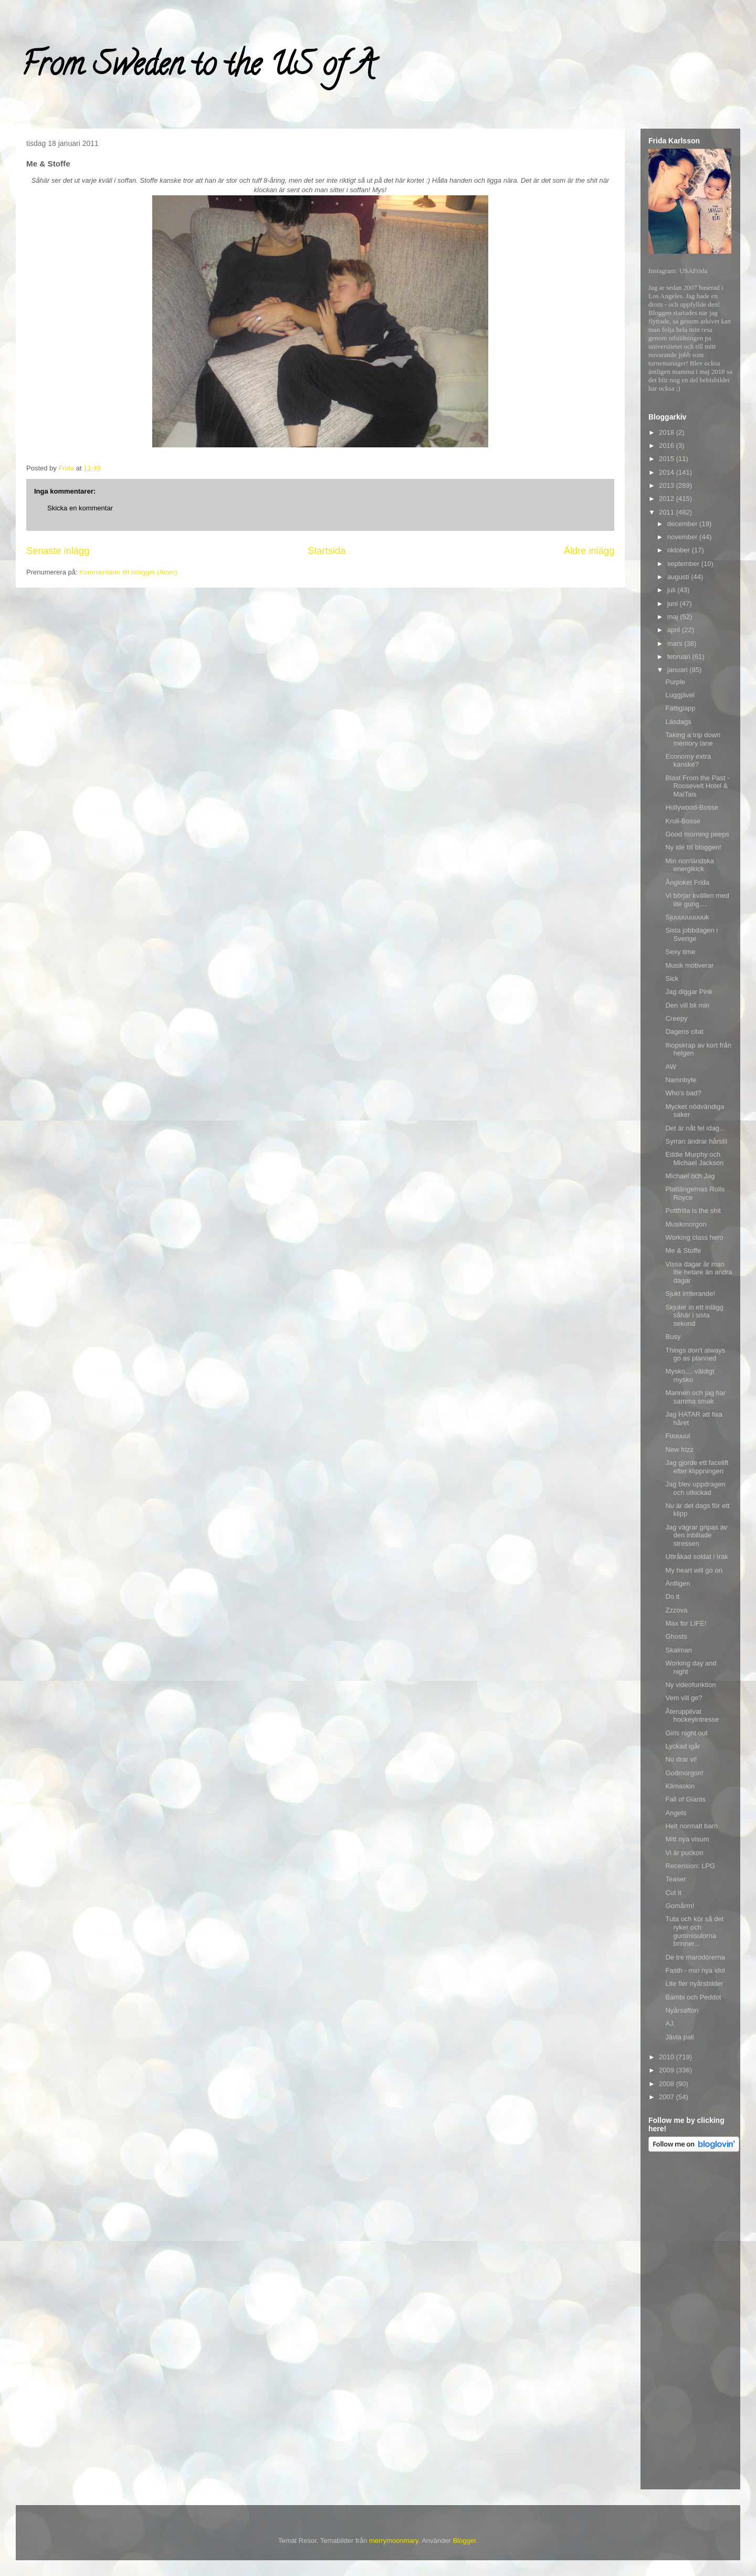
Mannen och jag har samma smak (695, 1397)
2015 (667, 459)
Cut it (673, 1893)
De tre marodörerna (694, 1957)
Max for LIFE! (685, 1623)
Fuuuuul (677, 1436)
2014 (667, 472)
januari (678, 670)
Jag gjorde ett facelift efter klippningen (696, 1467)
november (683, 537)
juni (673, 604)
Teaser (675, 1879)
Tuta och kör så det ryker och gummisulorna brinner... (694, 1931)
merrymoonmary (393, 2540)
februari (679, 657)
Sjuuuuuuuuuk (687, 917)
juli (672, 590)
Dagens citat (684, 1031)
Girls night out (686, 1733)
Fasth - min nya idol (694, 1970)
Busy (672, 1337)
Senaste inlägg (57, 551)
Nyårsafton (681, 2010)
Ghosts (676, 1636)
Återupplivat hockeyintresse (692, 1716)
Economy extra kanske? (688, 760)
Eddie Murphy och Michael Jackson (694, 1158)
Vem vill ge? (683, 1698)
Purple (675, 682)
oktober (679, 550)
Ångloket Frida (687, 882)
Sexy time (680, 952)
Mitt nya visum (687, 1839)
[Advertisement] (690, 2322)
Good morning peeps (697, 834)
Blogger (464, 2540)
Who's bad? (683, 1093)
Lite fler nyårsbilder (694, 1983)
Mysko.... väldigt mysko (689, 1375)
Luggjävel (680, 695)
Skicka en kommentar (80, 508)
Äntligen (677, 1583)
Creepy (676, 1018)
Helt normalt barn (691, 1826)
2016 (667, 445)
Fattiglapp (680, 708)
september (684, 564)
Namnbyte (680, 1080)
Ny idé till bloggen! (693, 847)
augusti (679, 577)
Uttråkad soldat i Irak (696, 1557)
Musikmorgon (685, 1224)
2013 (667, 485)
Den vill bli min (687, 1005)
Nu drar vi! (681, 1759)
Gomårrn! (679, 1906)
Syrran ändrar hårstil (696, 1141)
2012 (667, 498)
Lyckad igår (682, 1746)
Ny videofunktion (690, 1685)
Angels (675, 1813)
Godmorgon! (684, 1773)
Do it (672, 1596)
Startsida (326, 551)
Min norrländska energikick (689, 865)
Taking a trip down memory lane (692, 739)
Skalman (678, 1650)
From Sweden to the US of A (197, 67)
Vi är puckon (684, 1853)
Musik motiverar (689, 965)
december (683, 524)
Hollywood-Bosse (691, 807)
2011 (667, 512)
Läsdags (678, 722)
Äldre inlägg (589, 551)
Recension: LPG (690, 1866)
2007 (667, 2097)
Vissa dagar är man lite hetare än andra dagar (698, 1272)
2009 (667, 2070)
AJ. (670, 2023)
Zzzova (676, 1610)
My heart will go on (693, 1570)
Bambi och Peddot (693, 1997)
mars (676, 643)
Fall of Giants (685, 1799)
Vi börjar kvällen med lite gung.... (697, 900)
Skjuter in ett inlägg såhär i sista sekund (694, 1315)
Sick (671, 978)
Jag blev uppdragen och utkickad (695, 1488)
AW (670, 1067)
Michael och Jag (690, 1176)
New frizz (679, 1449)
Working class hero (694, 1237)
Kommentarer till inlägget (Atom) (128, 572)
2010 (667, 2057)
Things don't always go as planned (695, 1354)
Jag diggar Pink (688, 992)
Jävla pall (679, 2037)
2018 (667, 432)
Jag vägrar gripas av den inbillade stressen (696, 1535)
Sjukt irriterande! (690, 1293)
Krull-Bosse (682, 821)
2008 (667, 2084)
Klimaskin (680, 1786)
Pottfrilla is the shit (693, 1210)
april (674, 630)
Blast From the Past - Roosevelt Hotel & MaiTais (697, 786)
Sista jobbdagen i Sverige (691, 934)
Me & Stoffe (683, 1250)
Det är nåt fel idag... (694, 1128)
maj (673, 617)
